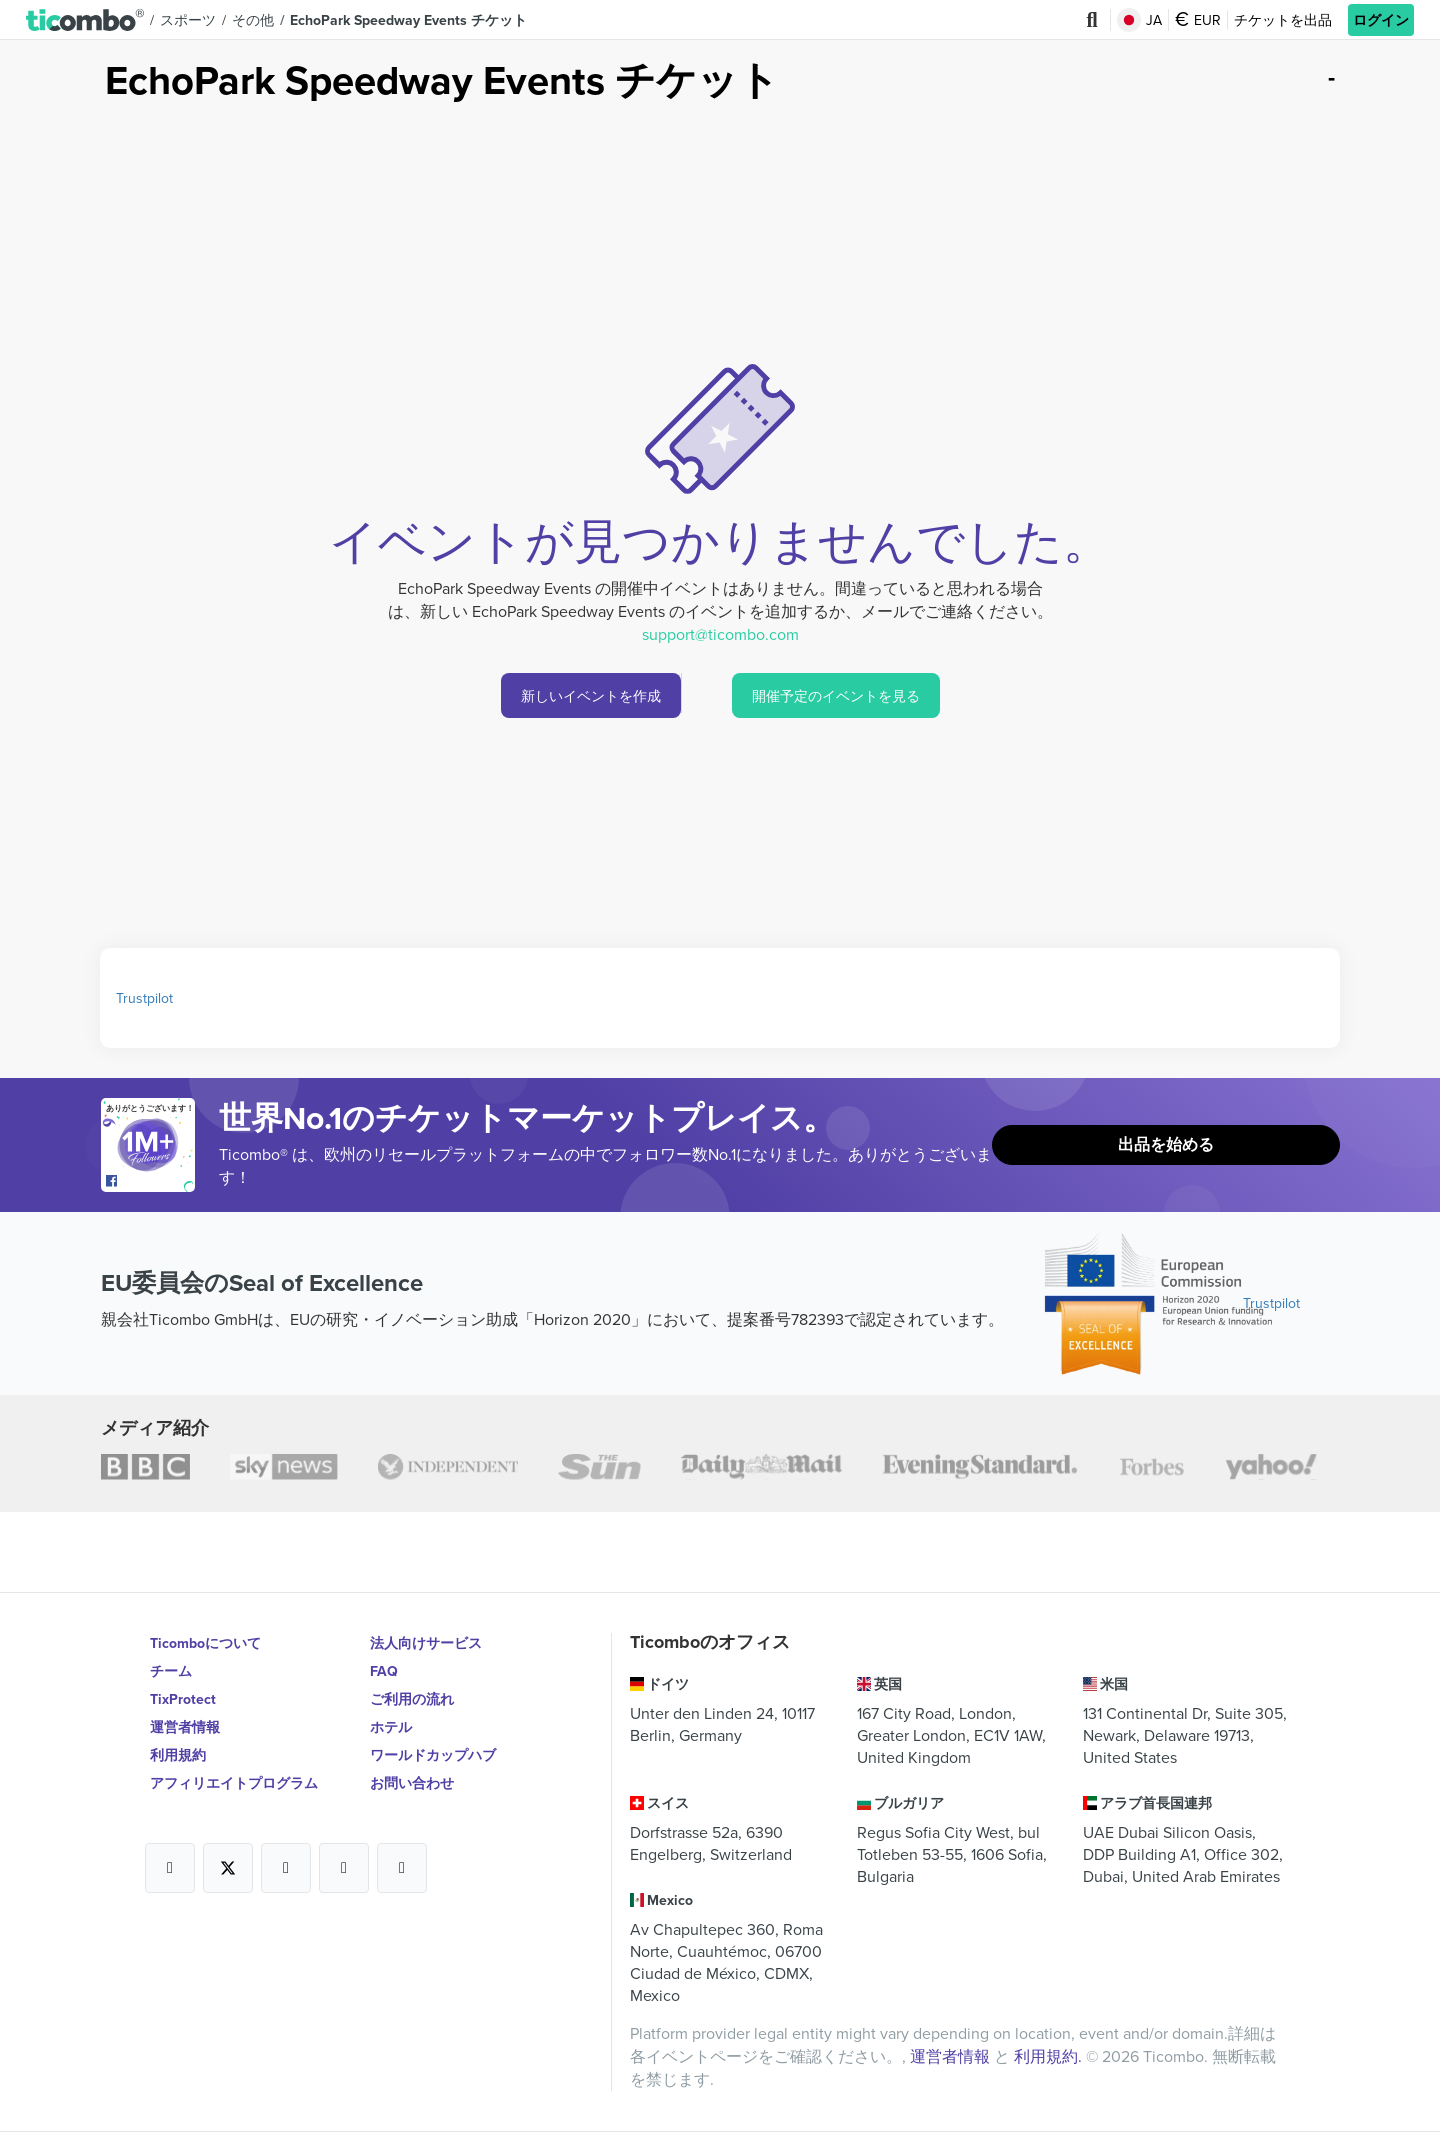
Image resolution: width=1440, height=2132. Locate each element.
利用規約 (178, 1755)
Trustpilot (144, 998)
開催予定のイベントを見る (836, 696)
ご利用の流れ (412, 1699)
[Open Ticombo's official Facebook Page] (150, 1182)
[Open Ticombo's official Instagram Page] (286, 1868)
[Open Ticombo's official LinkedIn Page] (402, 1868)
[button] (85, 19)
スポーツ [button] (188, 20)
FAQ (384, 1671)
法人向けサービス (426, 1643)
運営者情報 (185, 1727)
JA (1139, 20)
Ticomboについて (205, 1643)
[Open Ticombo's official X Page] (228, 1868)
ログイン (1381, 20)
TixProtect (183, 1699)
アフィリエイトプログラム (234, 1783)
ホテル (391, 1727)
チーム (171, 1671)
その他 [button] (253, 20)
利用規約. (1050, 2056)
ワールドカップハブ (433, 1755)
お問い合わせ (412, 1783)
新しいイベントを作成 (591, 696)
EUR (1198, 20)
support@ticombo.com (720, 634)
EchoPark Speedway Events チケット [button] (408, 20)
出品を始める (1166, 1144)
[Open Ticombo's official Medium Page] (344, 1868)
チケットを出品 (1283, 20)
